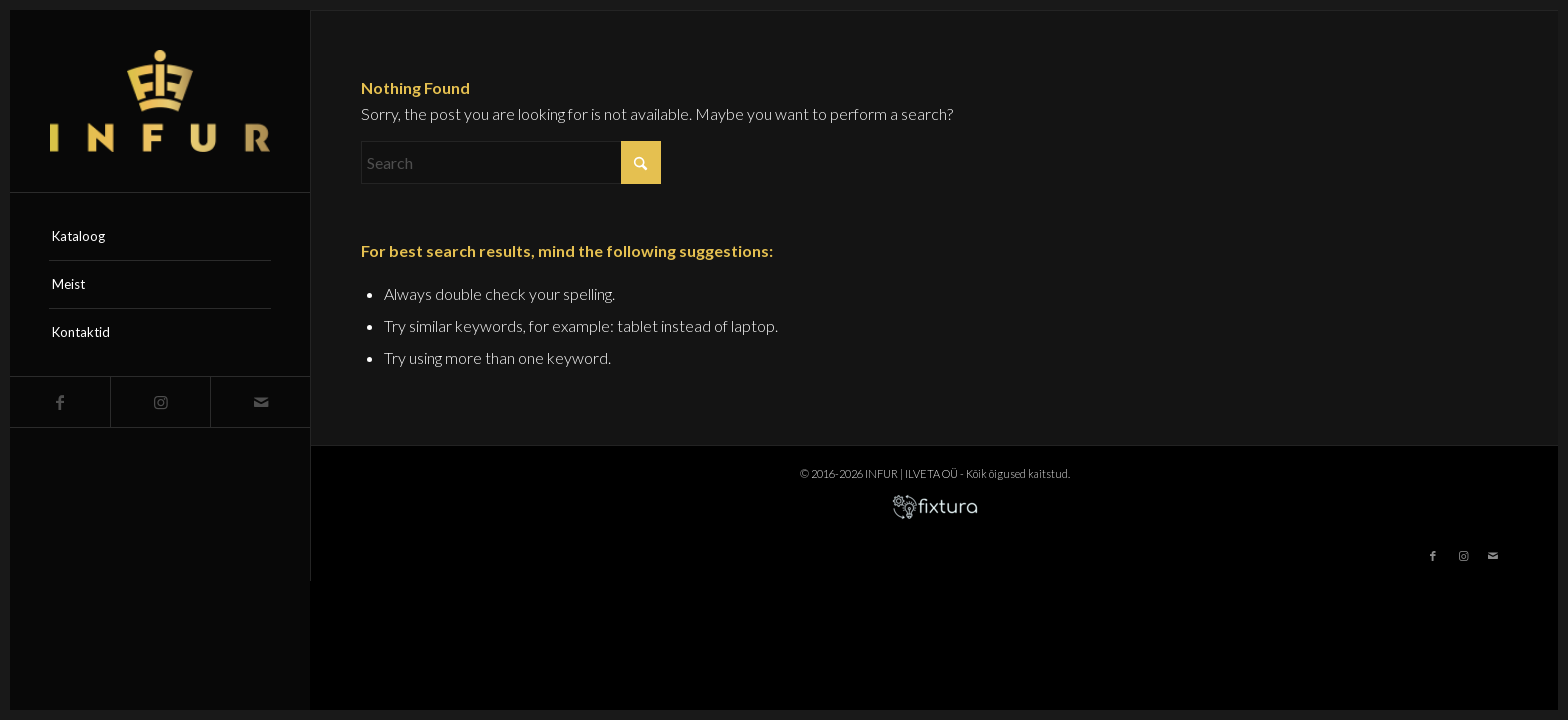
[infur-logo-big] (160, 101)
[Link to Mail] (260, 402)
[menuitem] (160, 237)
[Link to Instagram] (160, 402)
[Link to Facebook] (60, 402)
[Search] (511, 162)
